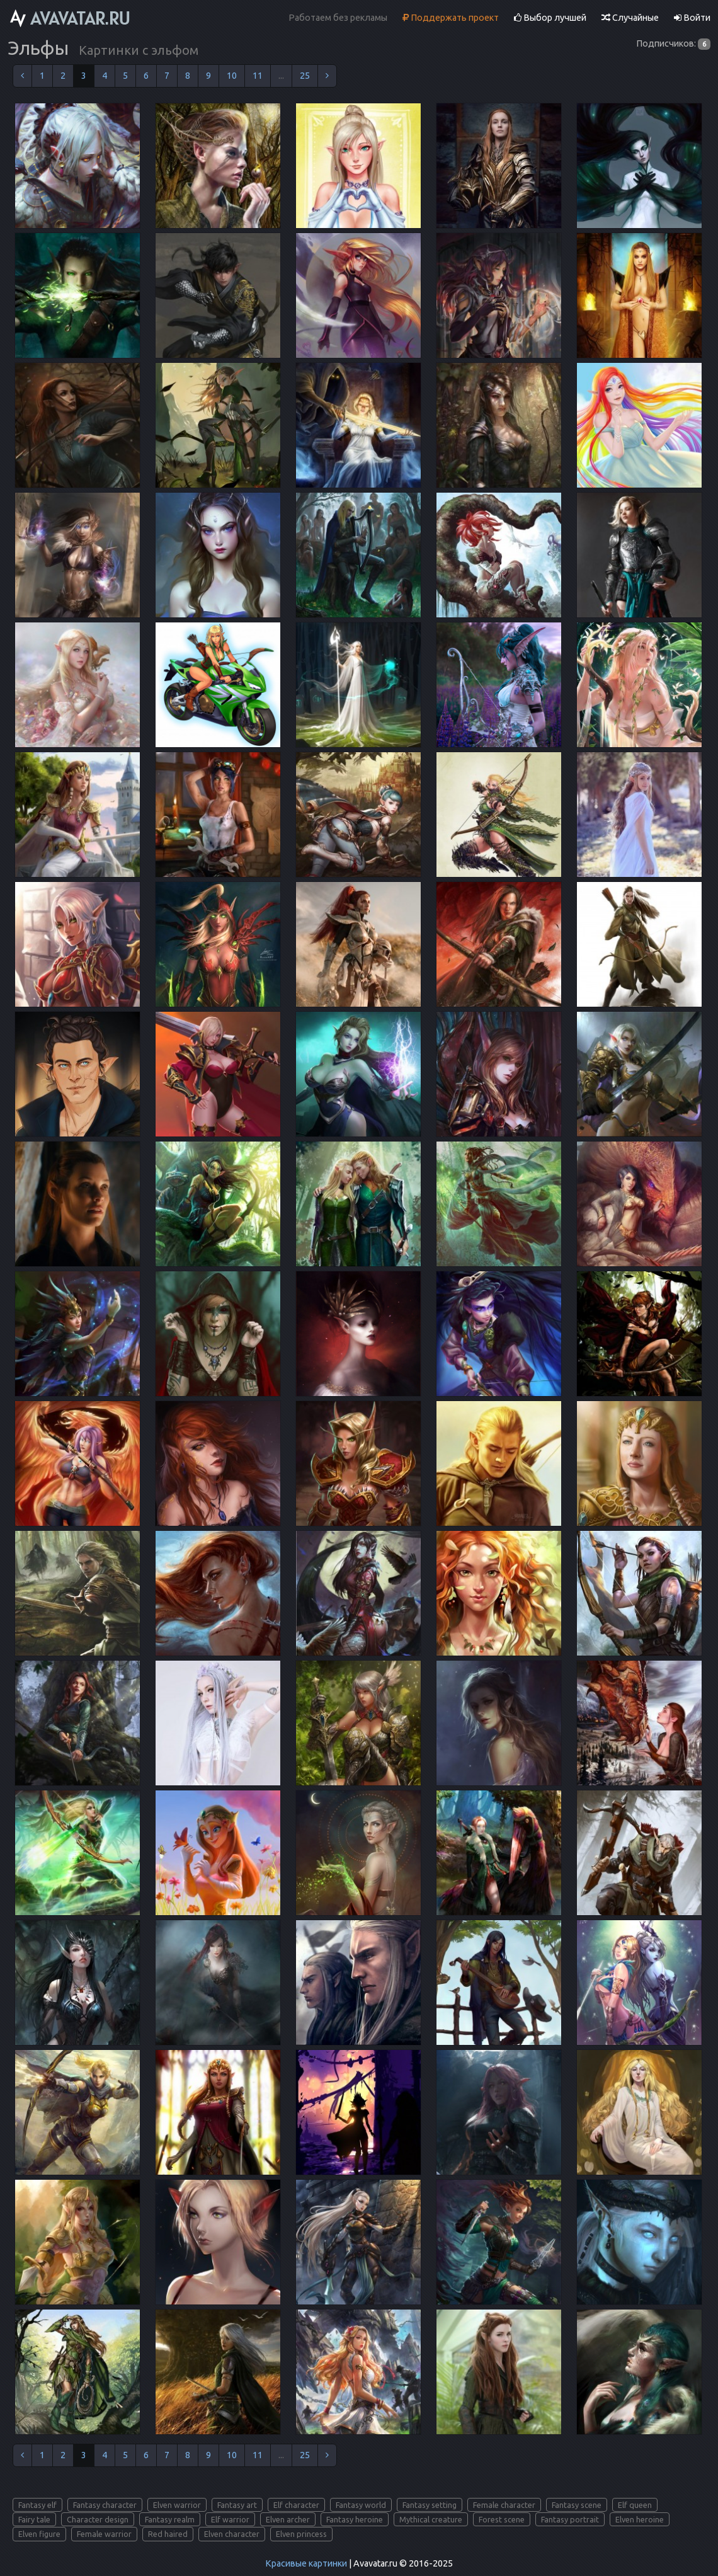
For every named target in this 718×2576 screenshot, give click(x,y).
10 (232, 76)
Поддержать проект (450, 18)
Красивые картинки (306, 2563)
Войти (692, 18)
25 (305, 76)
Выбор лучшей (550, 18)
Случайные (630, 18)
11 (258, 76)
